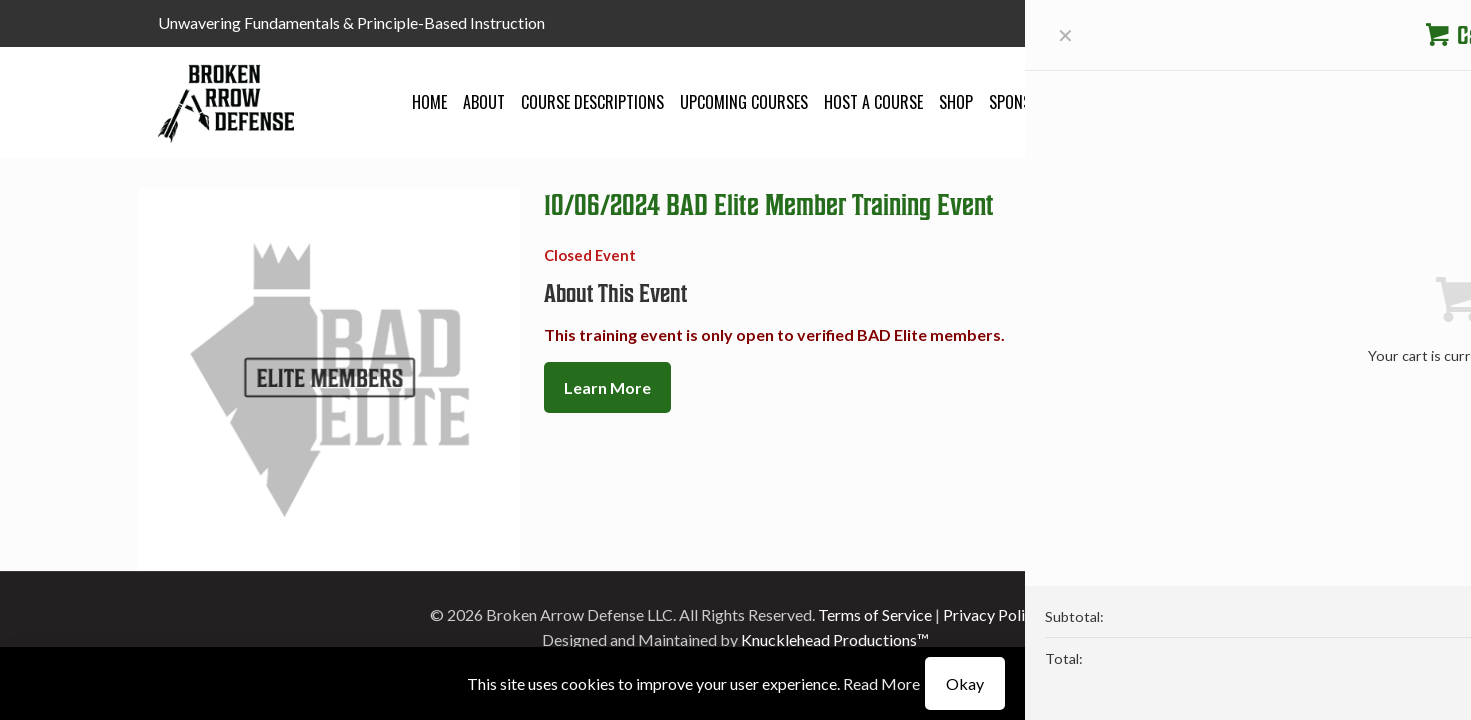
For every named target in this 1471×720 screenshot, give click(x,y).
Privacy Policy (992, 614)
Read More (881, 683)
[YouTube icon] (1277, 24)
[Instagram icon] (1302, 24)
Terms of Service (875, 614)
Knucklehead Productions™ (835, 639)
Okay (965, 683)
